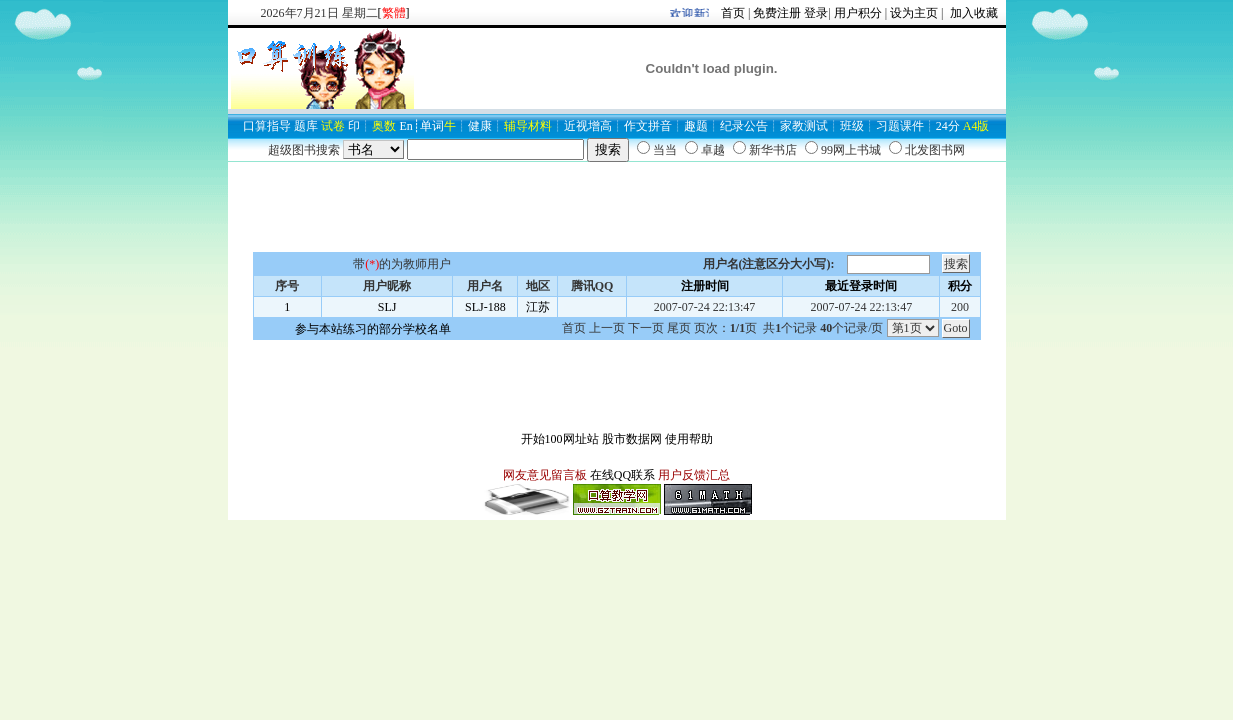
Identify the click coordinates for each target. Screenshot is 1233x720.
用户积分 (858, 13)
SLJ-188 (485, 307)
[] (394, 13)
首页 (733, 13)
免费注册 (777, 13)
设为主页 (914, 13)
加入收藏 (972, 13)
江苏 (538, 307)
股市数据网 (632, 439)
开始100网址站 (560, 439)
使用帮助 (689, 439)
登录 (816, 13)
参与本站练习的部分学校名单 (373, 329)
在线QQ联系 (622, 475)
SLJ (387, 307)
